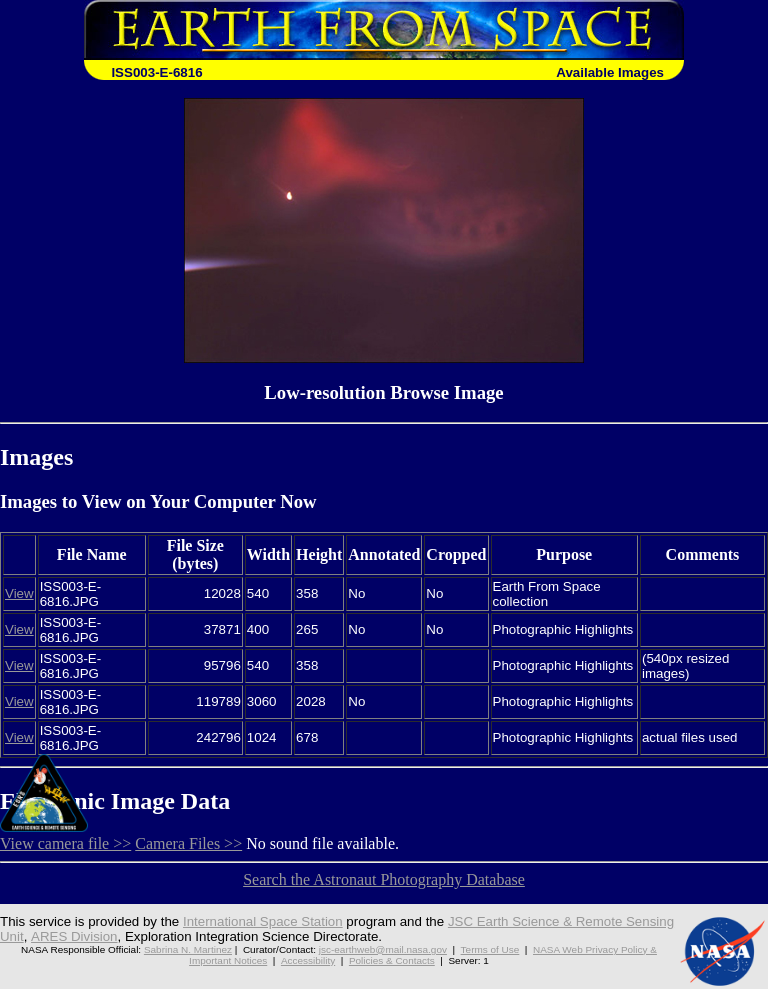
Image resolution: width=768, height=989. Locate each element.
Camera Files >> (188, 843)
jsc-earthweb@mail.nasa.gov (383, 949)
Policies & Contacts (392, 960)
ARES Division (73, 936)
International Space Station (263, 921)
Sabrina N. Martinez (188, 949)
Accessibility (308, 960)
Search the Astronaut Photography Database (384, 879)
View (19, 593)
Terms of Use (490, 949)
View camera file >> (65, 843)
